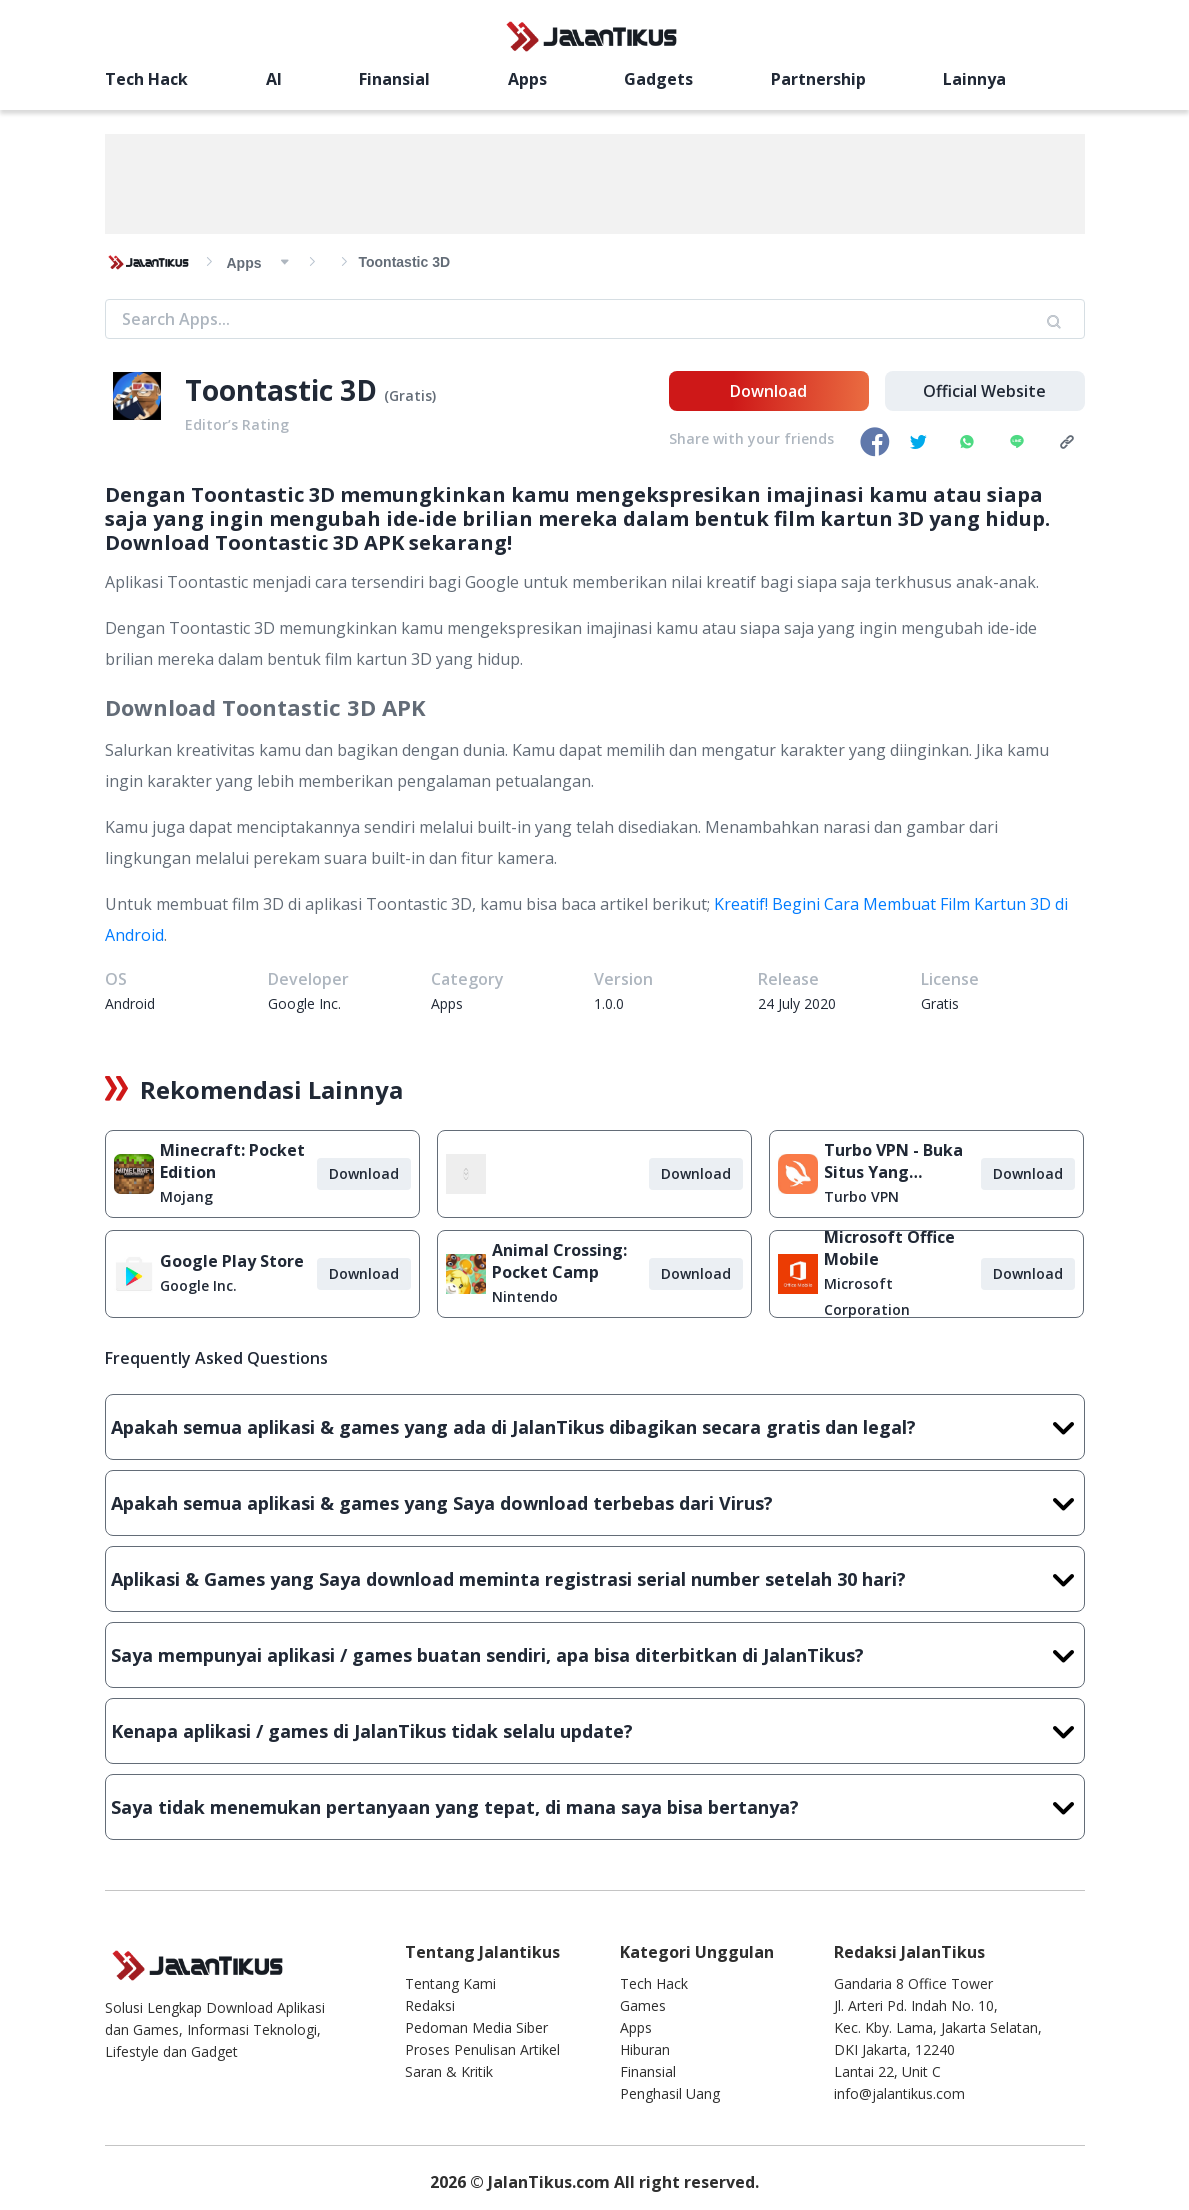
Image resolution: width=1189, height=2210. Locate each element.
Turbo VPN (861, 1196)
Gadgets (542, 79)
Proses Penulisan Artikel (482, 2049)
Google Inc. (198, 1285)
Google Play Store (232, 1261)
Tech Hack (146, 79)
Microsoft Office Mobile (889, 1248)
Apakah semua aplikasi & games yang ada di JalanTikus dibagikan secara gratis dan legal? (595, 1427)
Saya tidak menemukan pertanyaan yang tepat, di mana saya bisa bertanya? (595, 1807)
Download (768, 391)
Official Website (984, 391)
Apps (439, 79)
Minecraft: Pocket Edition (232, 1161)
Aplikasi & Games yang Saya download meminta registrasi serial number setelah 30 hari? (595, 1579)
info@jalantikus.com (899, 2093)
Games (643, 2005)
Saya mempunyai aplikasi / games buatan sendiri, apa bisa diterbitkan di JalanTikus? (595, 1655)
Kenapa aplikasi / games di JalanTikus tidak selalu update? (595, 1731)
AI (244, 79)
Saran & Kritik (449, 2071)
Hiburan (645, 2049)
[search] (938, 78)
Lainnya (800, 79)
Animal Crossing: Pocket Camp (559, 1261)
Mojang (186, 1196)
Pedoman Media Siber (476, 2027)
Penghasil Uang (670, 2093)
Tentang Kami (450, 1983)
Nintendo (525, 1296)
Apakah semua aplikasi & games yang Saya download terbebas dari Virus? (595, 1503)
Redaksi (430, 2005)
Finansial (336, 79)
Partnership (672, 79)
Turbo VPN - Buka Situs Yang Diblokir (893, 1161)
